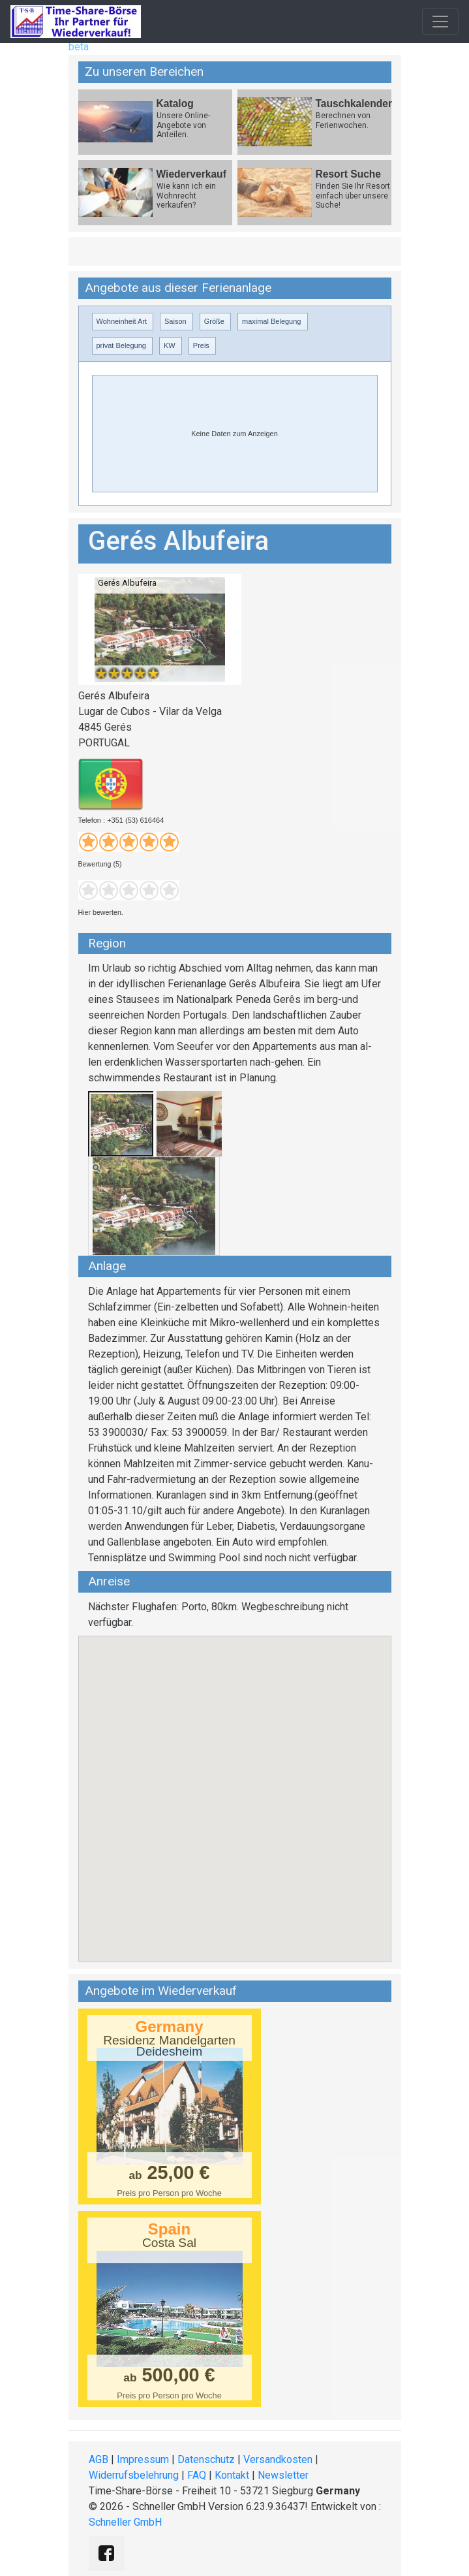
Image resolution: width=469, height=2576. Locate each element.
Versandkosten (277, 2459)
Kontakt (232, 2475)
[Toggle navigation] (440, 21)
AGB (98, 2459)
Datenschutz (206, 2459)
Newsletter (283, 2475)
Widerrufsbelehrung (134, 2475)
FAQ (196, 2475)
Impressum (143, 2459)
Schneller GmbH (125, 2522)
